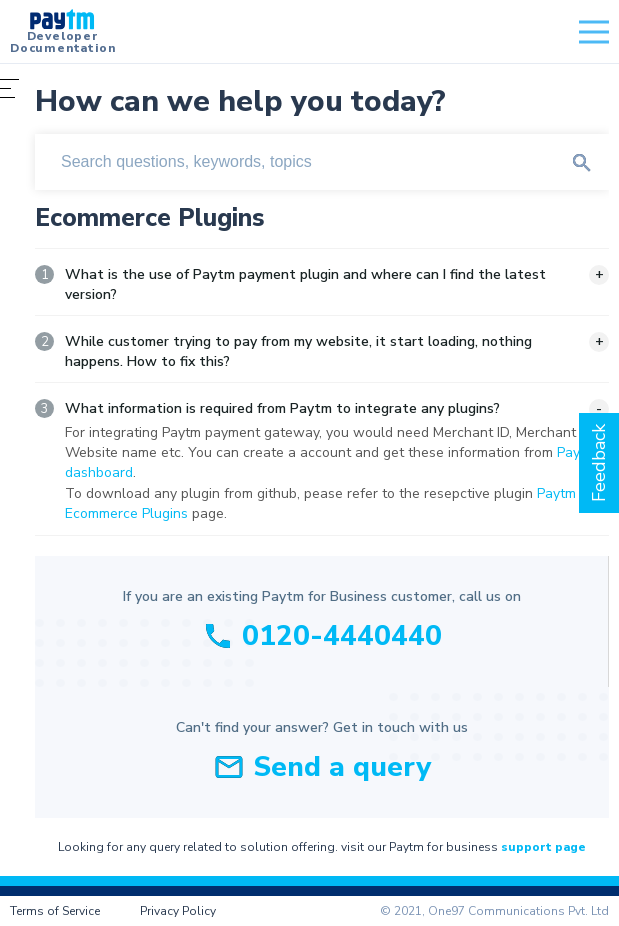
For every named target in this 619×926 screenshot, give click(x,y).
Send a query (342, 767)
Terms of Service (55, 911)
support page (543, 847)
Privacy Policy (178, 911)
